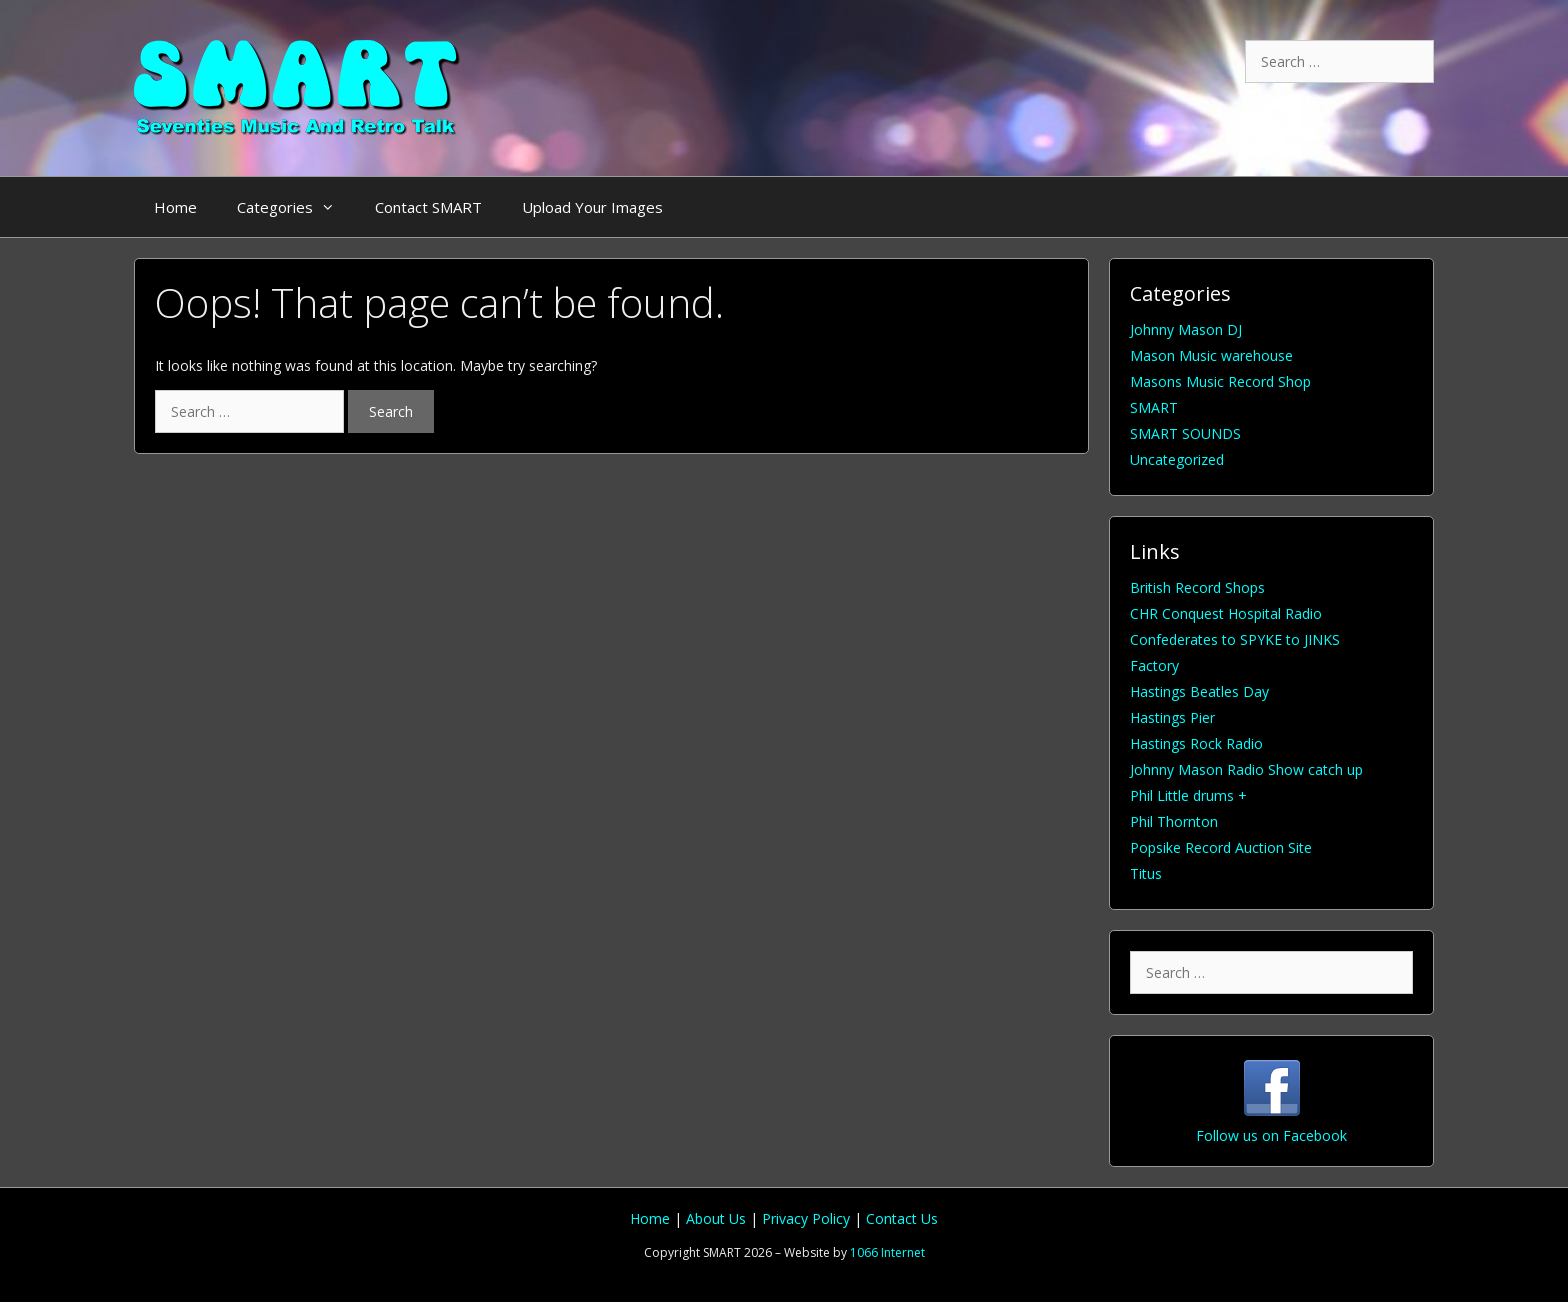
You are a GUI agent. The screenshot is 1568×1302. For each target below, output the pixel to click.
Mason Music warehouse (1211, 355)
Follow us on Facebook (1271, 1135)
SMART (1154, 407)
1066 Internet (887, 1252)
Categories (296, 207)
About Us (718, 1218)
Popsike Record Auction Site (1221, 847)
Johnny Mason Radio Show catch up (1246, 769)
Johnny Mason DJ (1186, 329)
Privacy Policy (808, 1218)
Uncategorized (1177, 459)
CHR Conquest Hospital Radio (1226, 613)
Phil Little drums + (1188, 795)
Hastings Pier (1172, 717)
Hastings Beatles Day (1199, 691)
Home (175, 207)
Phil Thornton (1174, 821)
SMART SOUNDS (1185, 433)
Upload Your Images (592, 207)
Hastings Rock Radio (1196, 743)
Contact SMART (428, 207)
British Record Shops (1197, 587)
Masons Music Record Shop (1220, 381)
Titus (1146, 873)
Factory (1154, 665)
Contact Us (902, 1218)
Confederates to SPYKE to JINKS (1235, 639)
